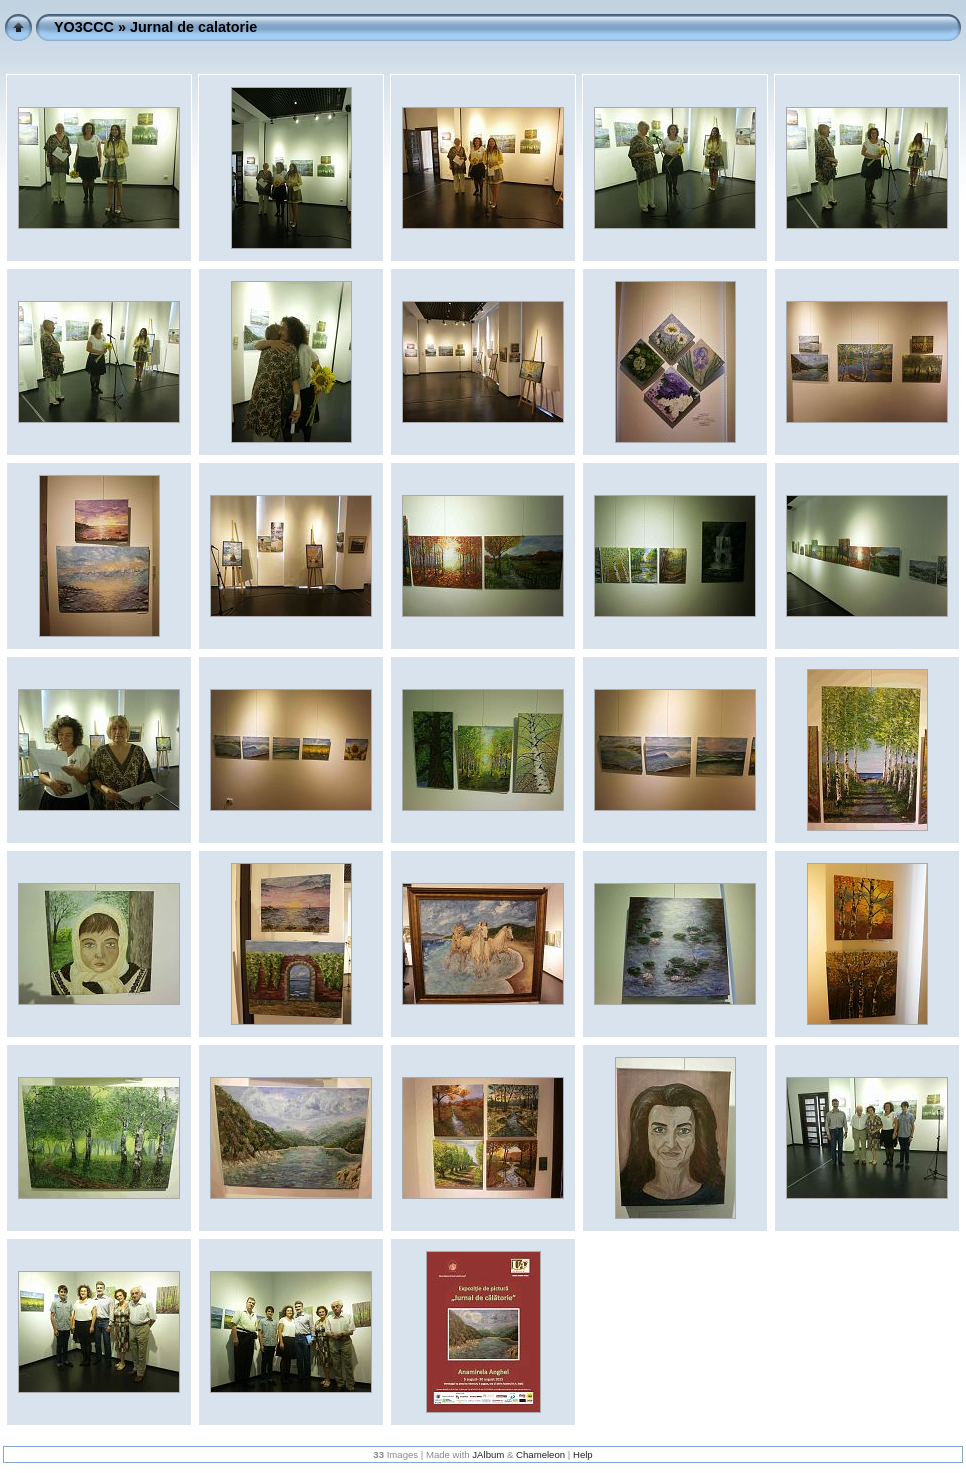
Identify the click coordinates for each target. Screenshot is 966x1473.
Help (583, 1454)
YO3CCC (84, 27)
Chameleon (540, 1454)
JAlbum (488, 1454)
